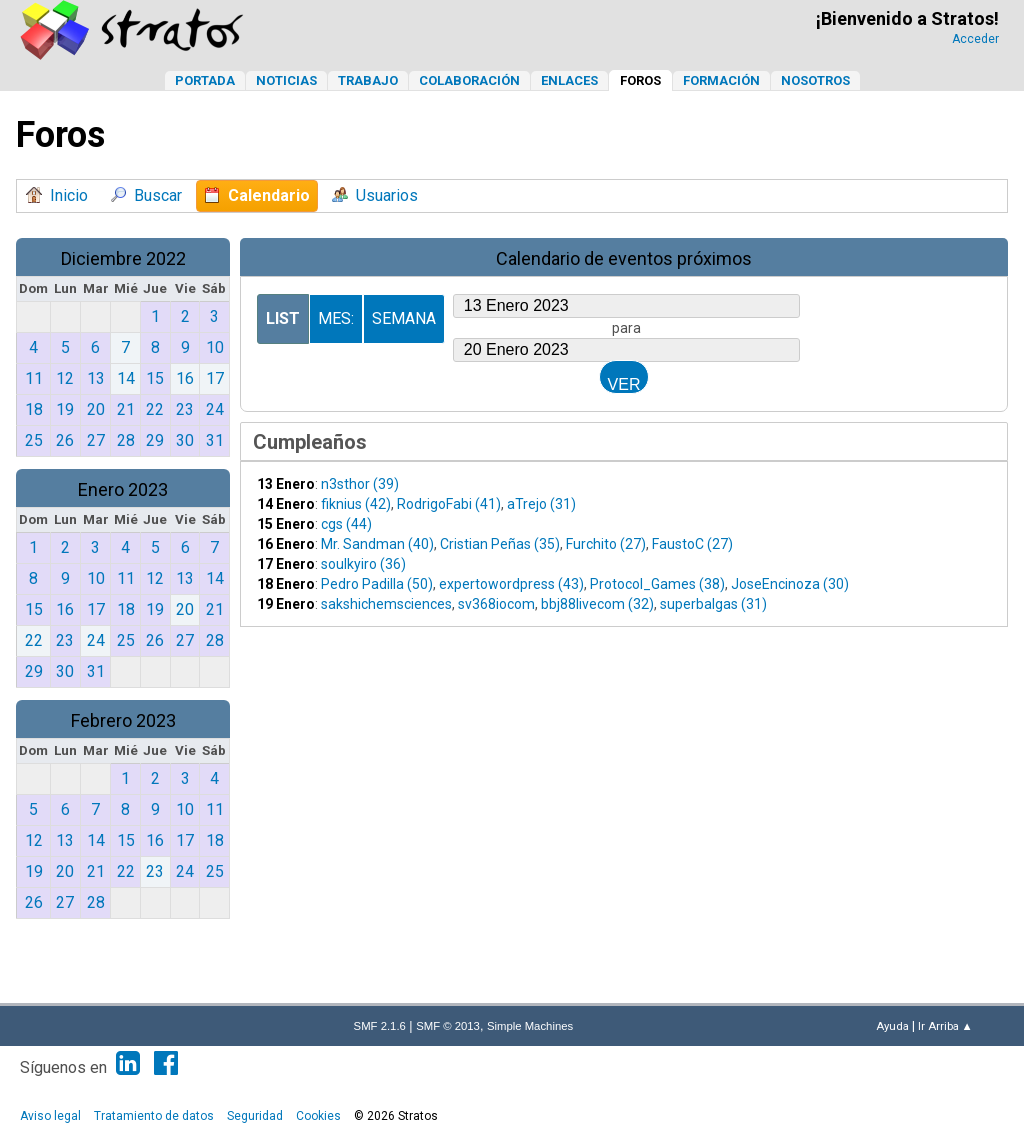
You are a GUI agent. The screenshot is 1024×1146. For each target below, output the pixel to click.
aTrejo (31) (541, 504)
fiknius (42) (356, 504)
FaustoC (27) (692, 544)
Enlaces (569, 80)
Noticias (286, 80)
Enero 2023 (123, 489)
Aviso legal (50, 1116)
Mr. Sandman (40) (377, 544)
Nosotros (815, 80)
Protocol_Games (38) (657, 584)
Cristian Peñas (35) (500, 544)
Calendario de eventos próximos (624, 258)
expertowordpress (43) (511, 584)
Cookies (318, 1116)
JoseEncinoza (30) (790, 584)
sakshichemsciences (386, 604)
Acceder (975, 39)
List (283, 318)
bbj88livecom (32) (597, 604)
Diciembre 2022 (123, 258)
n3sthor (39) (360, 484)
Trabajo (368, 80)
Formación (721, 80)
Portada (205, 80)
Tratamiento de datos (154, 1116)
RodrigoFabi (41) (449, 504)
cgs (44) (346, 524)
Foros (640, 80)
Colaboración (469, 80)
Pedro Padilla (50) (377, 584)
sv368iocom (496, 604)
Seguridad (255, 1116)
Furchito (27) (606, 544)
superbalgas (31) (713, 604)
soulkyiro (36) (363, 564)
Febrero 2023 (123, 720)
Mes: (336, 318)
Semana (404, 318)
